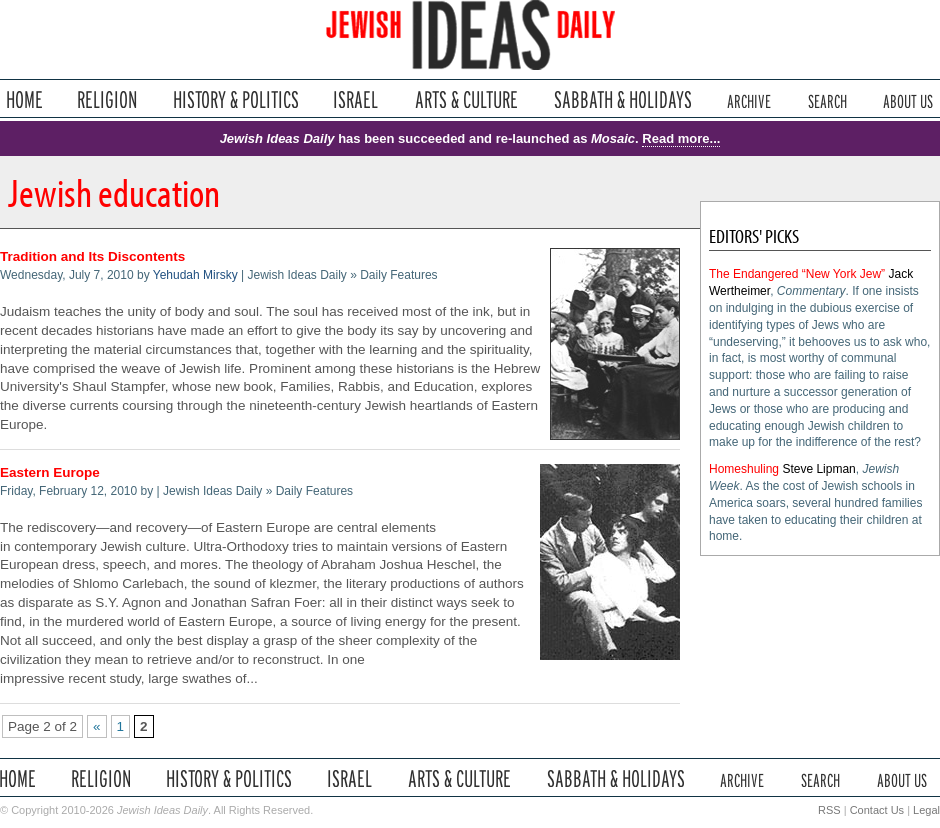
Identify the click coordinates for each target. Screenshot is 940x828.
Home (24, 99)
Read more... (681, 138)
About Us (908, 99)
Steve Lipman (818, 469)
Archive (749, 99)
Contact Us (877, 810)
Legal (926, 810)
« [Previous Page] (97, 726)
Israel (356, 99)
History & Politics (236, 99)
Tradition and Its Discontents (92, 256)
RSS (829, 810)
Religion (107, 99)
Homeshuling (744, 469)
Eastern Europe (50, 472)
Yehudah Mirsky (195, 275)
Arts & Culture (466, 99)
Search (827, 99)
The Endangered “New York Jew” (797, 274)
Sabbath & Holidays (622, 99)
